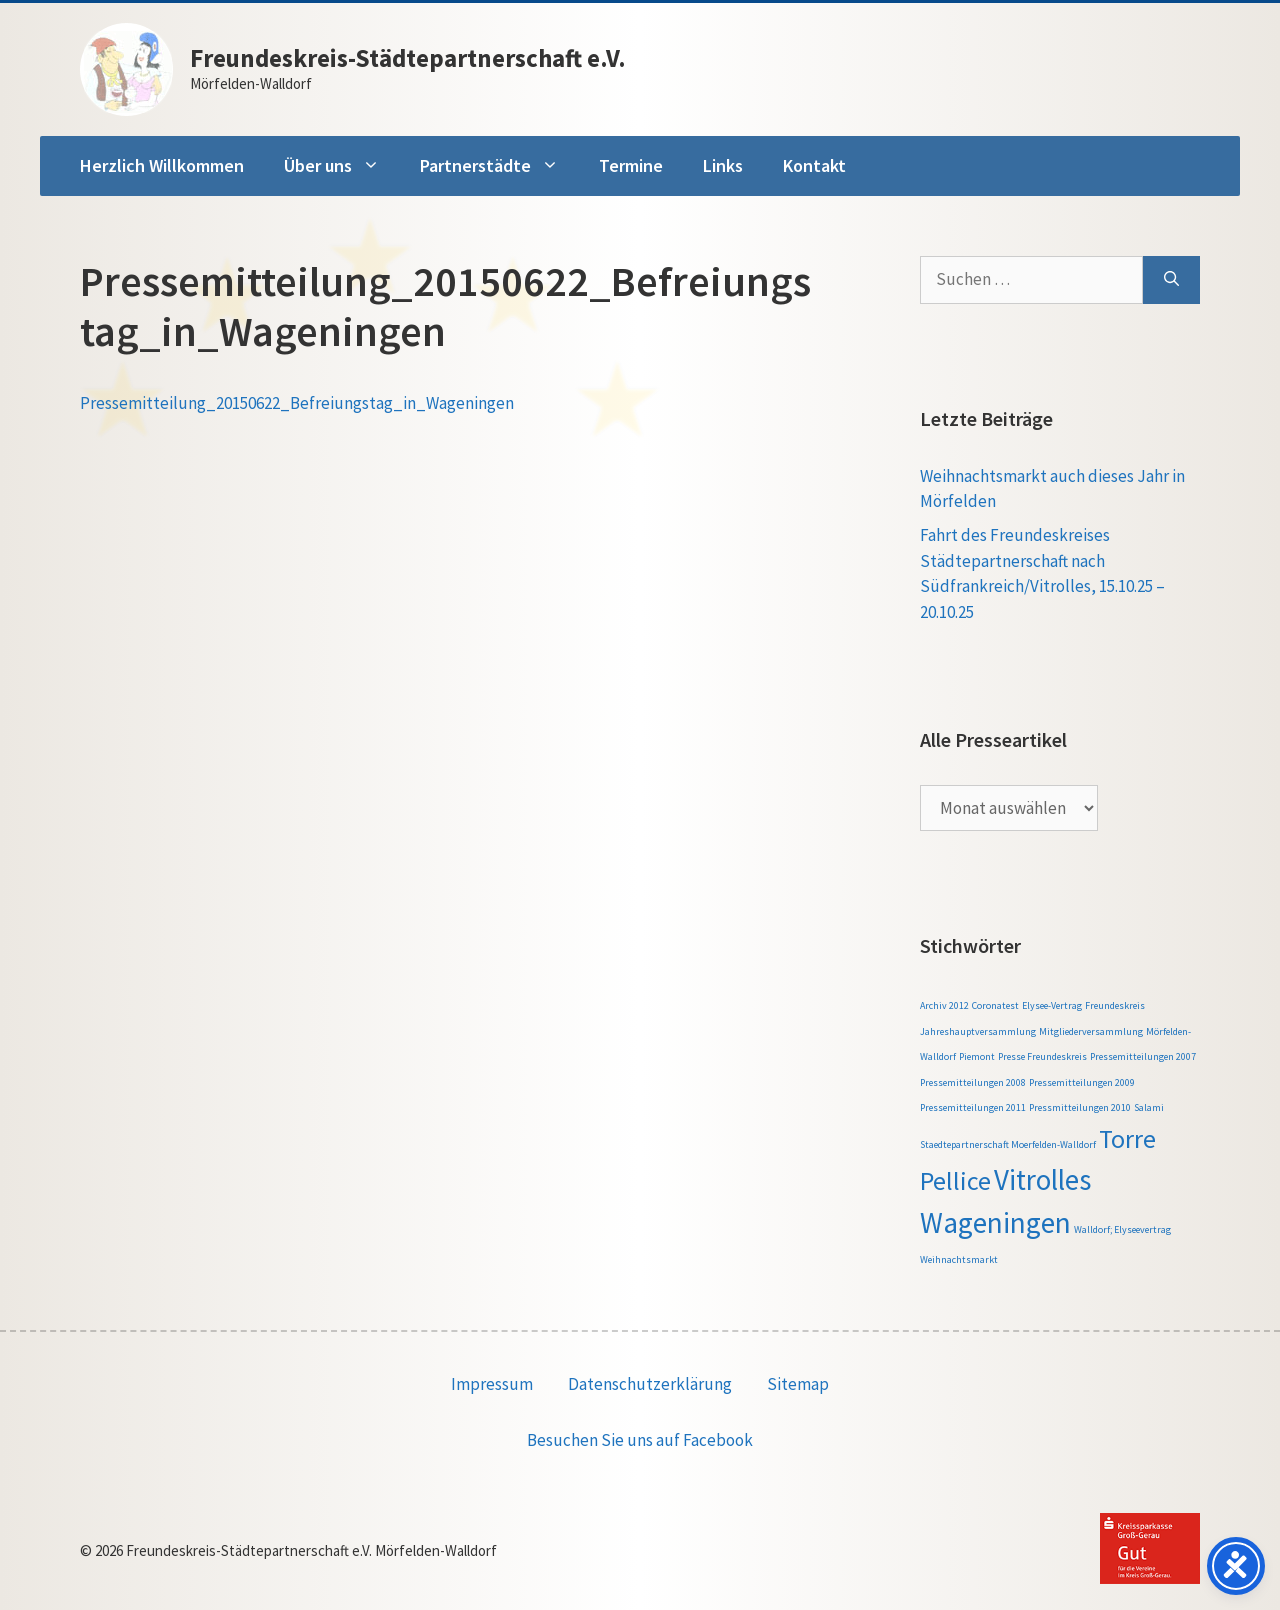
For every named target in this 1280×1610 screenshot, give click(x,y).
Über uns (342, 166)
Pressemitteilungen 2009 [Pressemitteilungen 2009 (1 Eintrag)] (1082, 1082)
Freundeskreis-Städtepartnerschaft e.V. (408, 58)
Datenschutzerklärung (650, 1384)
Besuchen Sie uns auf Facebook (640, 1440)
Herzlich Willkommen (162, 165)
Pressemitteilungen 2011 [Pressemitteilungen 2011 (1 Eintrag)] (973, 1107)
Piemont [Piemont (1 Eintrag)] (977, 1056)
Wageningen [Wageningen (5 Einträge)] (995, 1222)
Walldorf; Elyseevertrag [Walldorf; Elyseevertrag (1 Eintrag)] (1122, 1229)
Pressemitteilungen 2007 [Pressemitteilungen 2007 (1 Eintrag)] (1143, 1056)
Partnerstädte (499, 166)
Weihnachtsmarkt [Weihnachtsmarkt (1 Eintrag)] (959, 1259)
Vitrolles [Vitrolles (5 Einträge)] (1042, 1179)
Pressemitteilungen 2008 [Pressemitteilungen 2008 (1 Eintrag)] (973, 1082)
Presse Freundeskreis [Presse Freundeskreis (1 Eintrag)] (1042, 1056)
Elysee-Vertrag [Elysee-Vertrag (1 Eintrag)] (1052, 1005)
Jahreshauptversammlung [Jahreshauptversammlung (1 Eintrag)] (978, 1031)
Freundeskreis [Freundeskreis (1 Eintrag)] (1115, 1005)
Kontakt (814, 165)
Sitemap (798, 1384)
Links (723, 165)
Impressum (492, 1384)
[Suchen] (1171, 280)
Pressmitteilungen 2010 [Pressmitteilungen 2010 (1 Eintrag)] (1080, 1107)
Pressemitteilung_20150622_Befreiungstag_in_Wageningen (297, 403)
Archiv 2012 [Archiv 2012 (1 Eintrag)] (944, 1005)
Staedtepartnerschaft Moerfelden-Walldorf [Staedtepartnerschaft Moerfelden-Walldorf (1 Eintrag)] (1008, 1144)
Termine (631, 165)
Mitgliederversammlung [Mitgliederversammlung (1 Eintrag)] (1091, 1031)
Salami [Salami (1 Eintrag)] (1149, 1107)
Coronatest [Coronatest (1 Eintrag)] (995, 1005)
